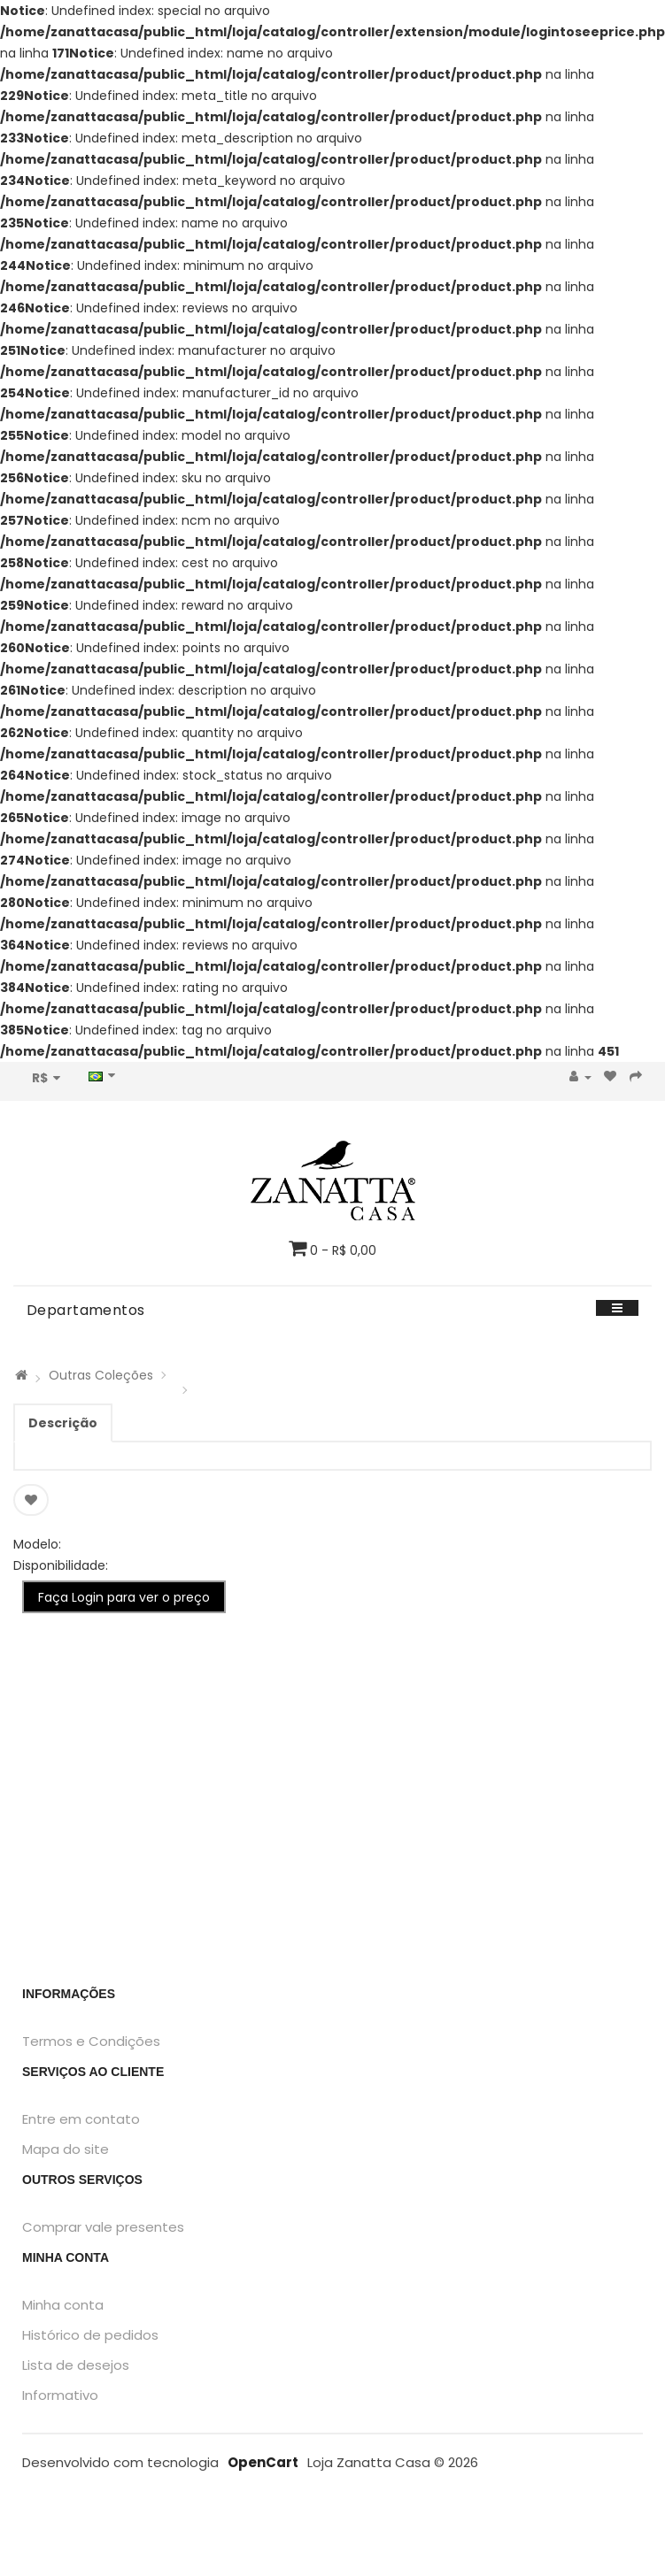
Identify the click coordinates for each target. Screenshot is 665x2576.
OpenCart (263, 2462)
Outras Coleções (101, 1375)
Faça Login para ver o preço (124, 1597)
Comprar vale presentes (103, 2227)
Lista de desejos (75, 2365)
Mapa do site (65, 2149)
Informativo (60, 2395)
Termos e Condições (91, 2041)
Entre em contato (81, 2119)
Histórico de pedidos (90, 2335)
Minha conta (63, 2304)
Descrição (62, 1423)
